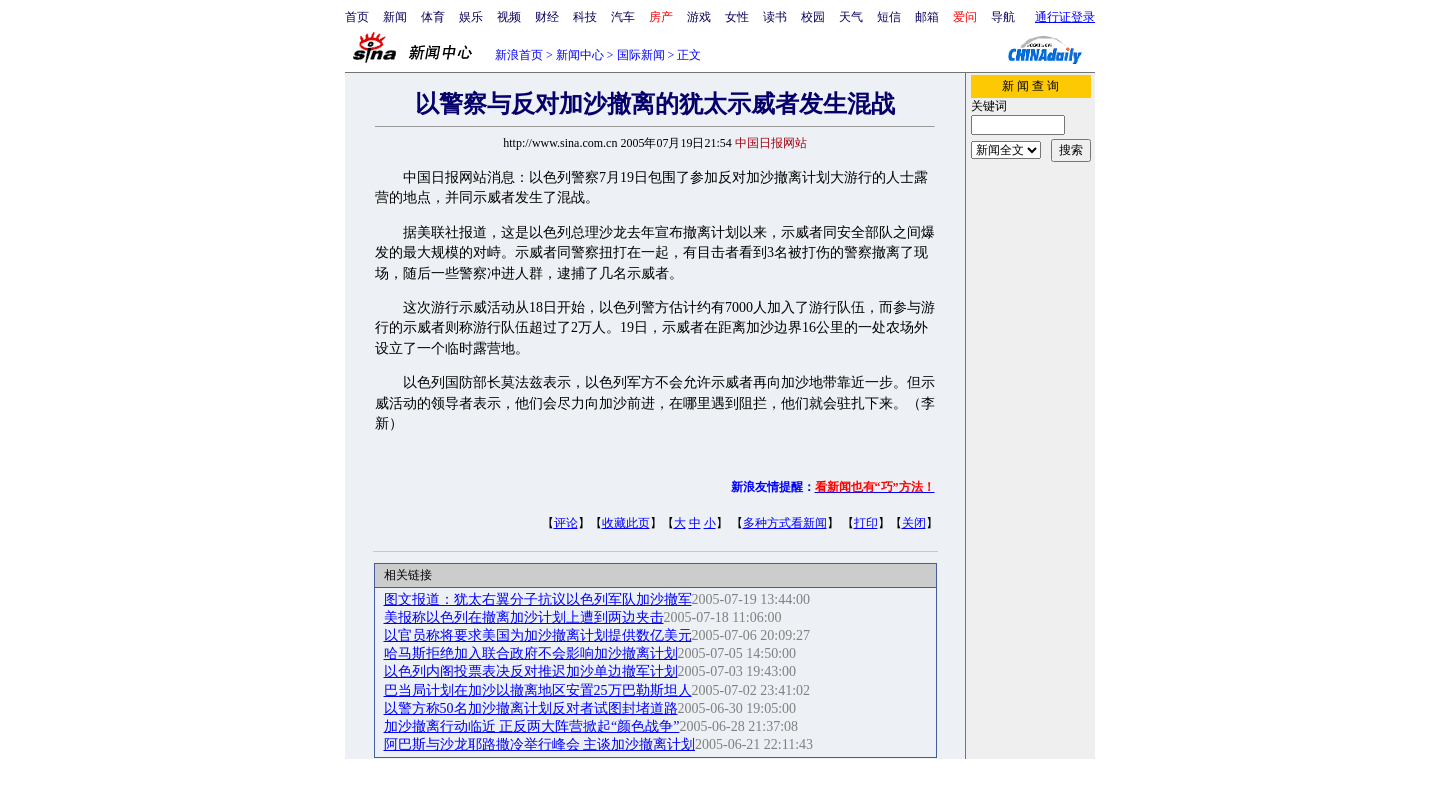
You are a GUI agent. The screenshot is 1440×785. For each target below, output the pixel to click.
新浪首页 (519, 55)
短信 (889, 17)
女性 (737, 17)
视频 (509, 17)
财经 (547, 17)
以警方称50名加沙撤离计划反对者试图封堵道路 (531, 708)
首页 (357, 17)
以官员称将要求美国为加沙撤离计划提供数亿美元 (538, 635)
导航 (1003, 17)
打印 (866, 523)
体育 (433, 17)
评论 (566, 523)
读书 (775, 17)
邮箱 (927, 17)
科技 (585, 17)
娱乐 (471, 17)
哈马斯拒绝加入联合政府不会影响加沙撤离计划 (531, 653)
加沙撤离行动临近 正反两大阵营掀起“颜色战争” (532, 726)
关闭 (914, 523)
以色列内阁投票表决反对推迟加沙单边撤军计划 (531, 671)
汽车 (623, 17)
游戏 (699, 17)
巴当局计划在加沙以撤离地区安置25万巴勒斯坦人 (538, 690)
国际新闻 (641, 55)
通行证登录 (1065, 17)
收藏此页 (626, 523)
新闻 (395, 17)
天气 (851, 17)
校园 (813, 17)
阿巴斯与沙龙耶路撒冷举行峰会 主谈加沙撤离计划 (540, 744)
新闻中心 (580, 55)
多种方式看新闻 (785, 523)
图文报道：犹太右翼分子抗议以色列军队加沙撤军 (538, 599)
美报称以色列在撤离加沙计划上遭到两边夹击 (524, 617)
